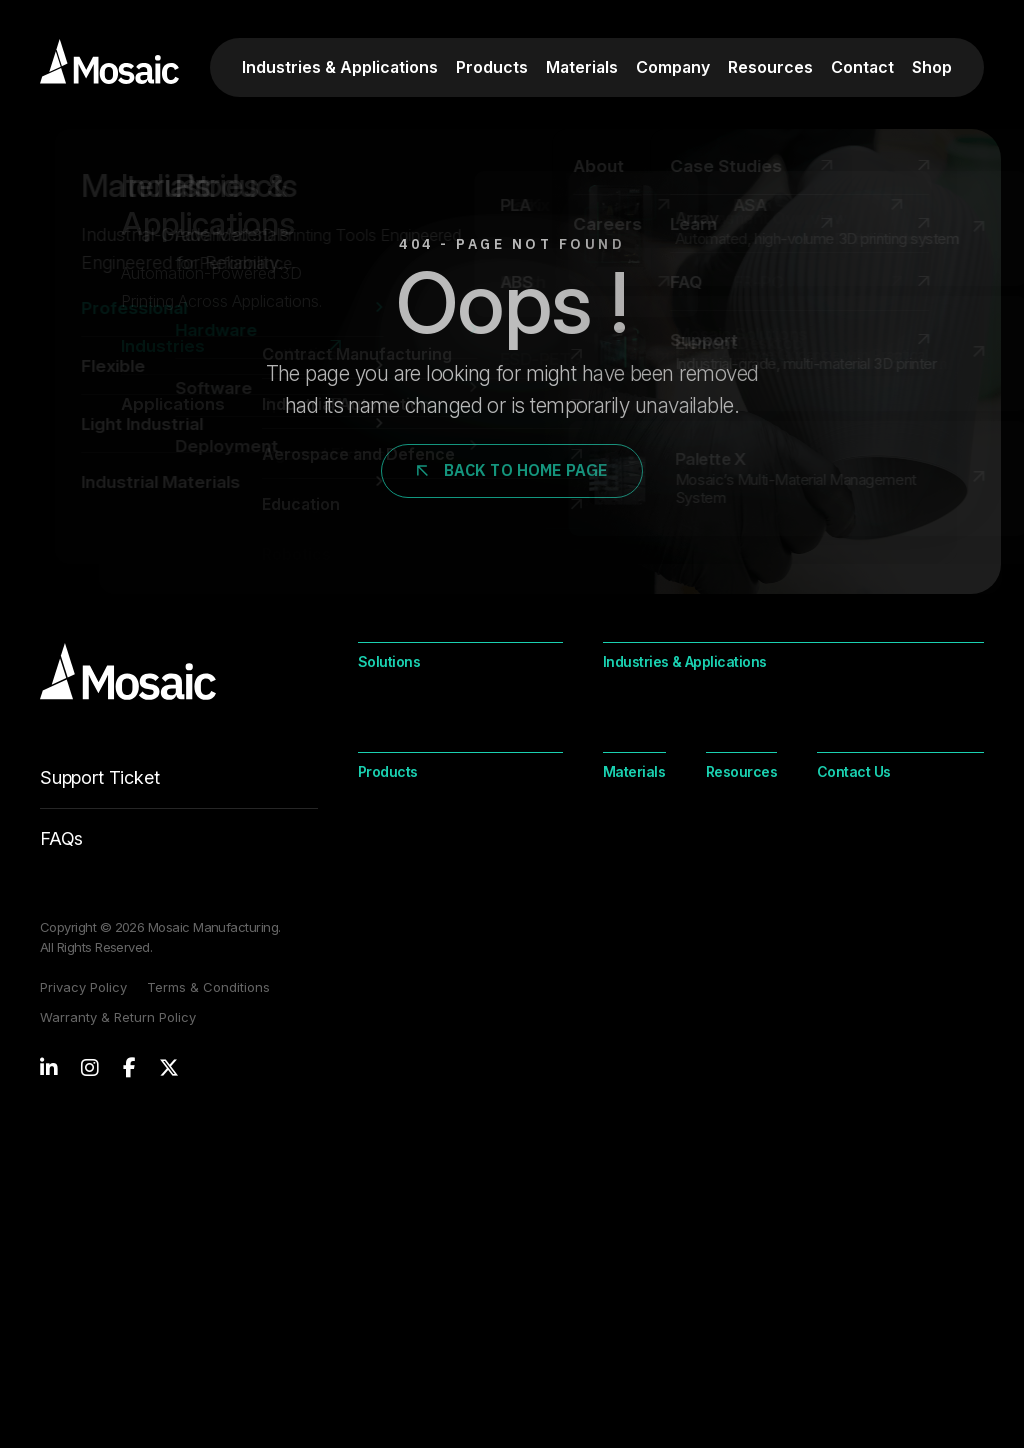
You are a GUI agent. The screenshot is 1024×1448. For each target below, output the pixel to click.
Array (376, 1070)
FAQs (61, 838)
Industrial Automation (674, 783)
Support (841, 1172)
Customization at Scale (435, 715)
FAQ (829, 1138)
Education (637, 749)
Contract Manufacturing (897, 715)
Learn (833, 1070)
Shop (932, 67)
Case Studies (858, 1104)
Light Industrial (633, 1149)
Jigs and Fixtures (659, 817)
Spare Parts (856, 783)
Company (673, 67)
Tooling (842, 817)
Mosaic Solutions (416, 1206)
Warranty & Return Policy (118, 1017)
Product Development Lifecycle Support (432, 862)
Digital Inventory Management (459, 783)
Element (385, 1104)
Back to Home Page (512, 470)
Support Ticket (179, 788)
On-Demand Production (439, 749)
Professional (645, 1070)
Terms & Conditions (208, 987)
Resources (770, 67)
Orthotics (847, 749)
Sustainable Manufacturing (448, 907)
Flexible (628, 1104)
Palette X (388, 1138)
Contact (862, 67)
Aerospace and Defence (686, 715)
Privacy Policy (83, 987)
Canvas (384, 1172)
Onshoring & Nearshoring (442, 817)
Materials (582, 67)
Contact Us (395, 1276)
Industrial (724, 1104)
